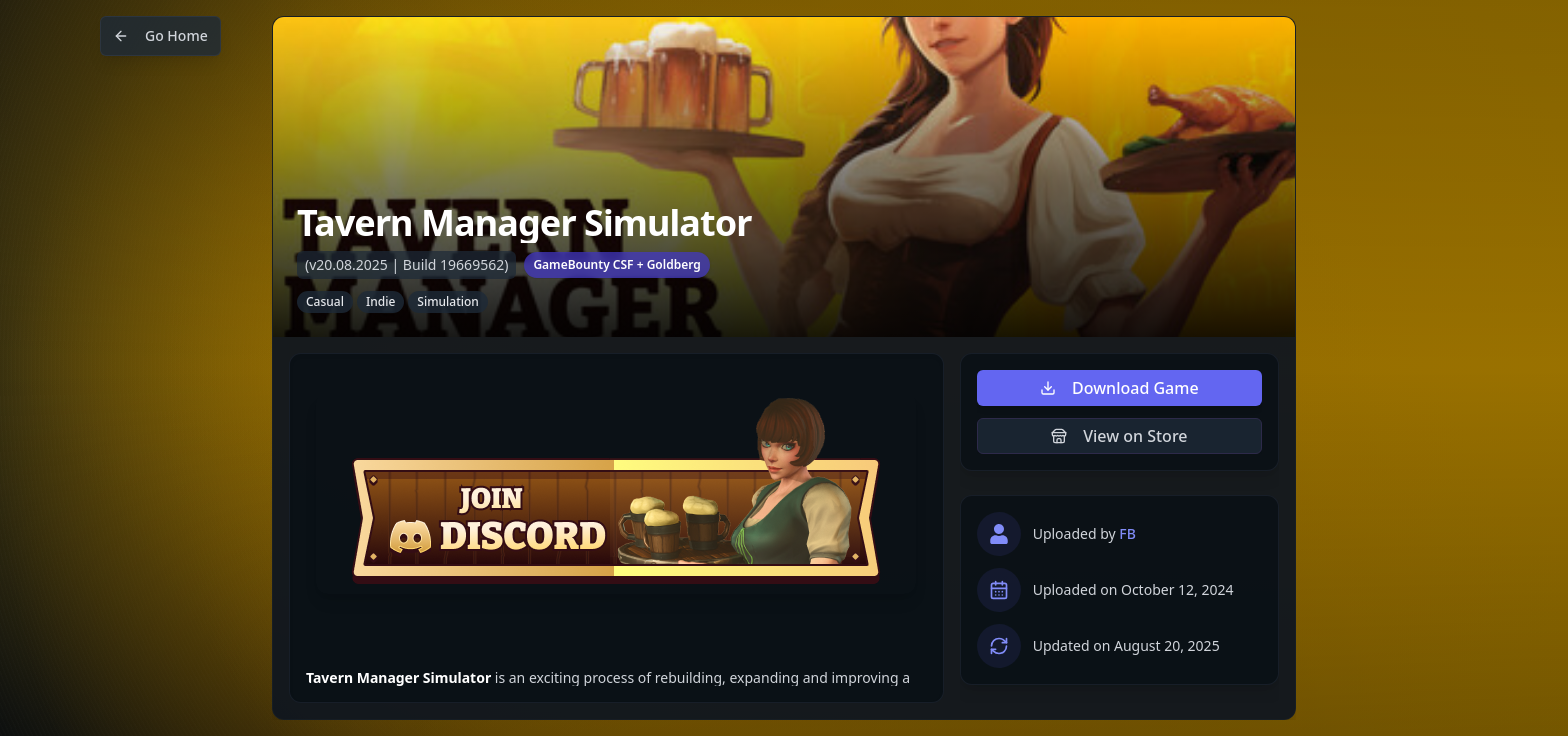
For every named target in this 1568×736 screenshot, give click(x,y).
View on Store (1119, 436)
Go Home (160, 35)
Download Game (1119, 388)
